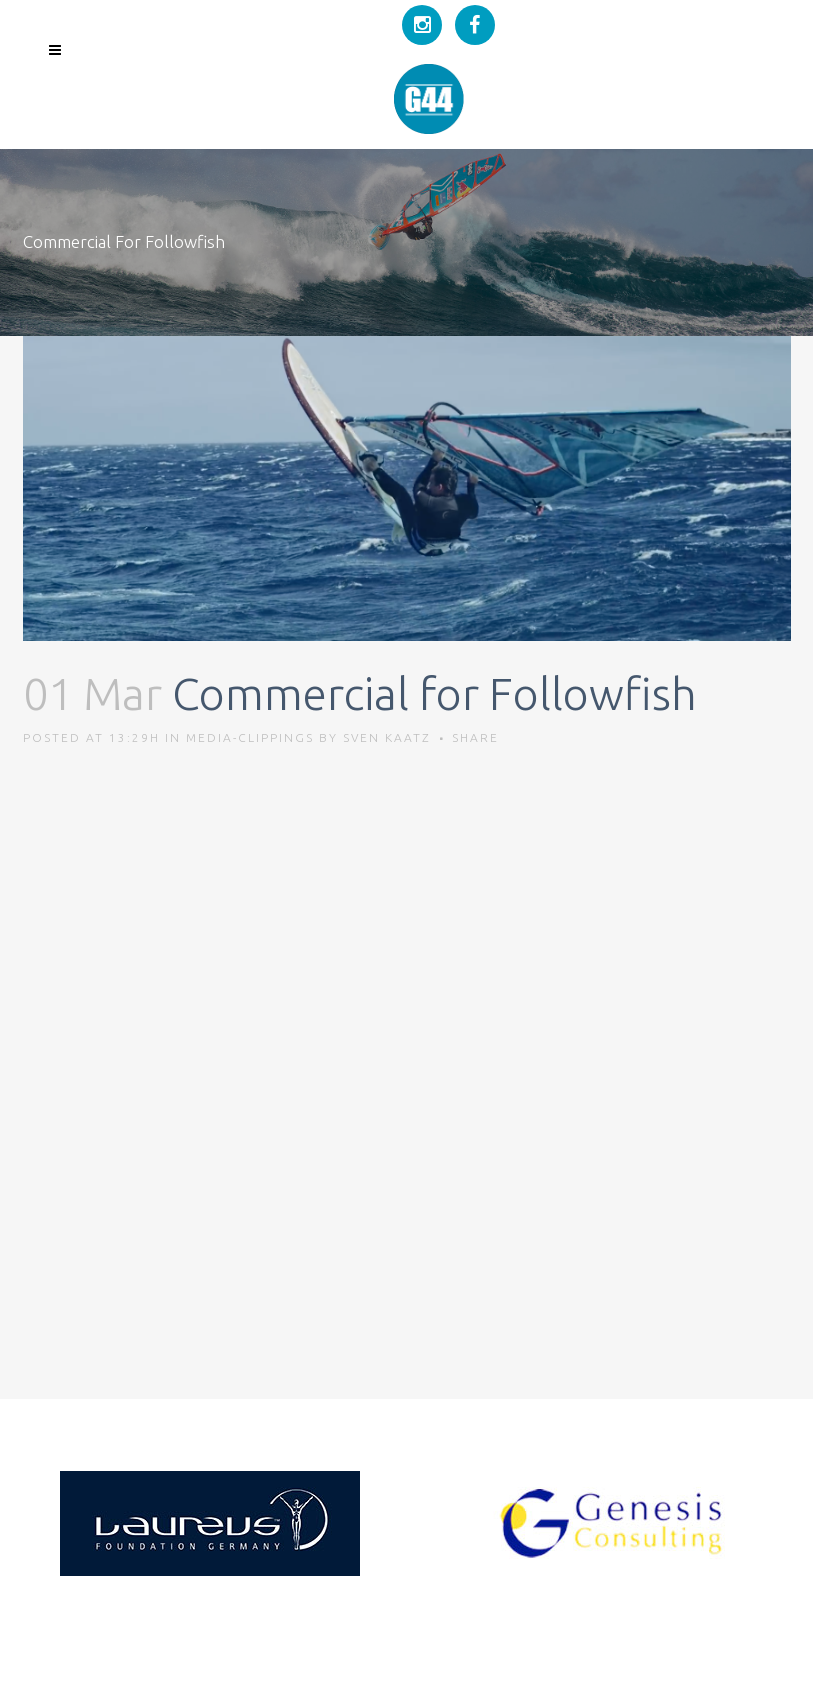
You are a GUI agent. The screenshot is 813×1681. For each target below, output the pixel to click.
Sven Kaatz (387, 737)
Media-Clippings (250, 737)
